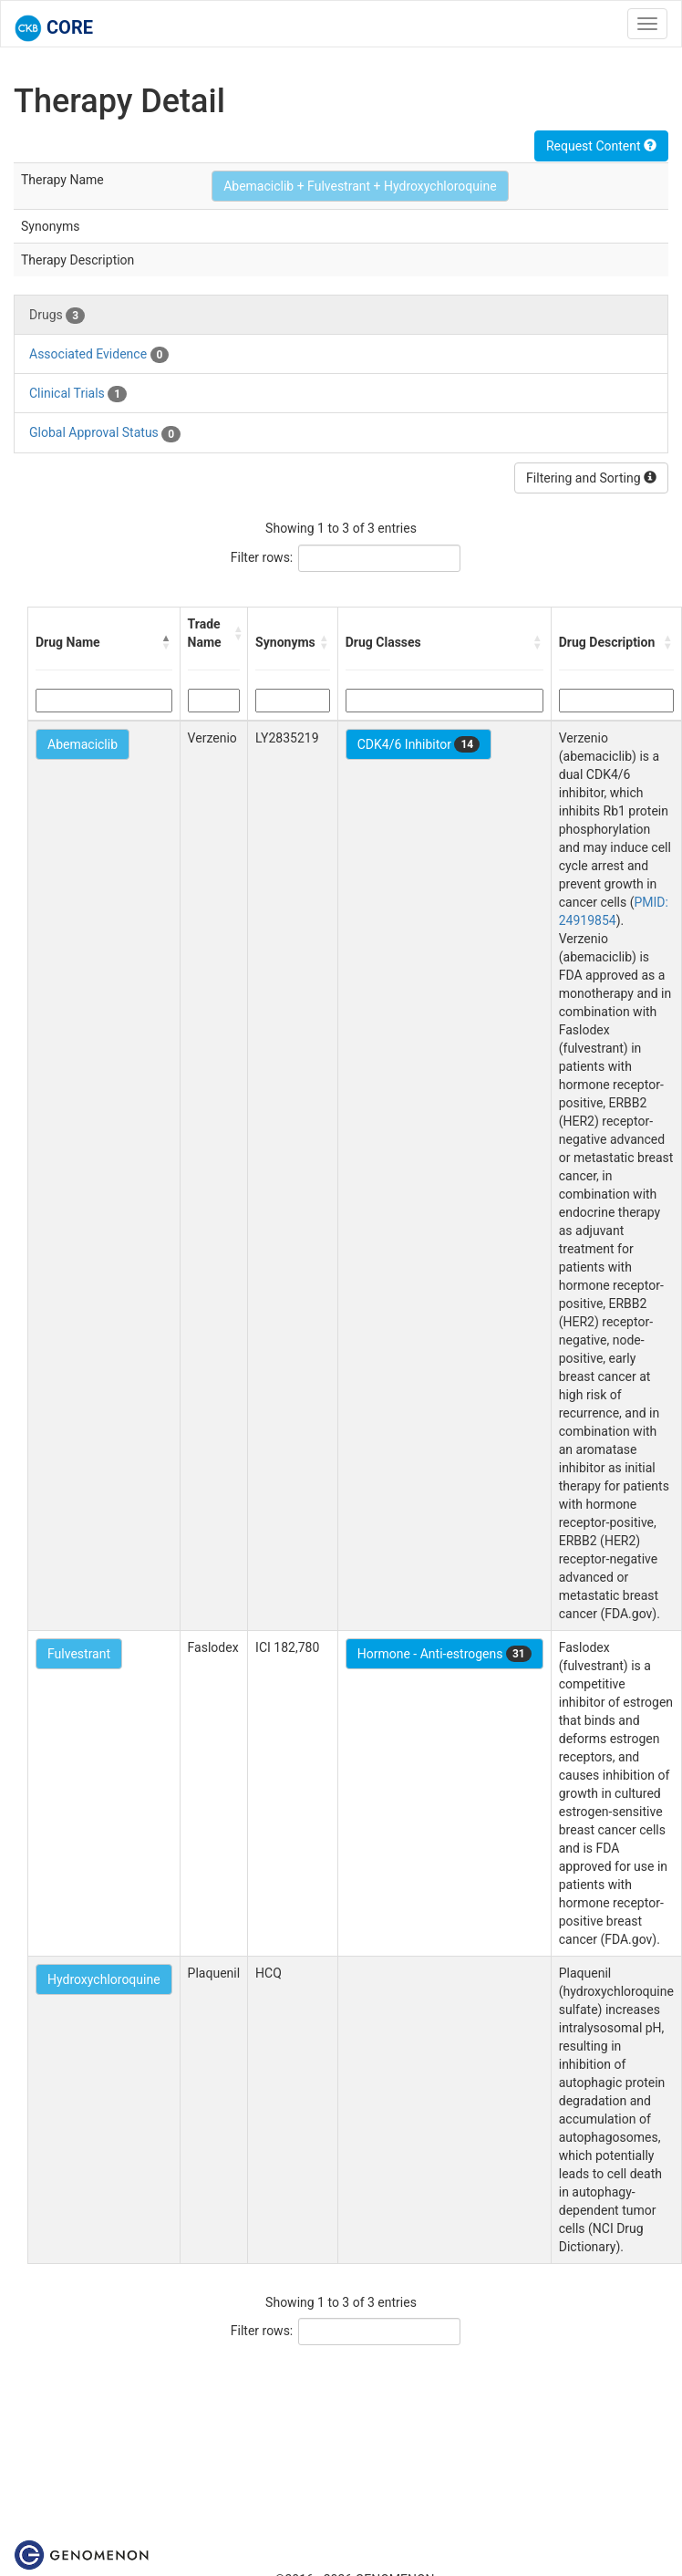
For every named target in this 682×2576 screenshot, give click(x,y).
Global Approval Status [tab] (105, 433)
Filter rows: (262, 557)
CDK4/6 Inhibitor (418, 744)
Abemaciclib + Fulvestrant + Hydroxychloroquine (359, 186)
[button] (166, 642)
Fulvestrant (78, 1653)
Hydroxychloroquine (103, 1979)
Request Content (601, 146)
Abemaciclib (82, 744)
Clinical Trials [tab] (78, 394)
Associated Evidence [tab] (99, 355)
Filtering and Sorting (591, 478)
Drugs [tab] (57, 315)
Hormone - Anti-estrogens (444, 1654)
